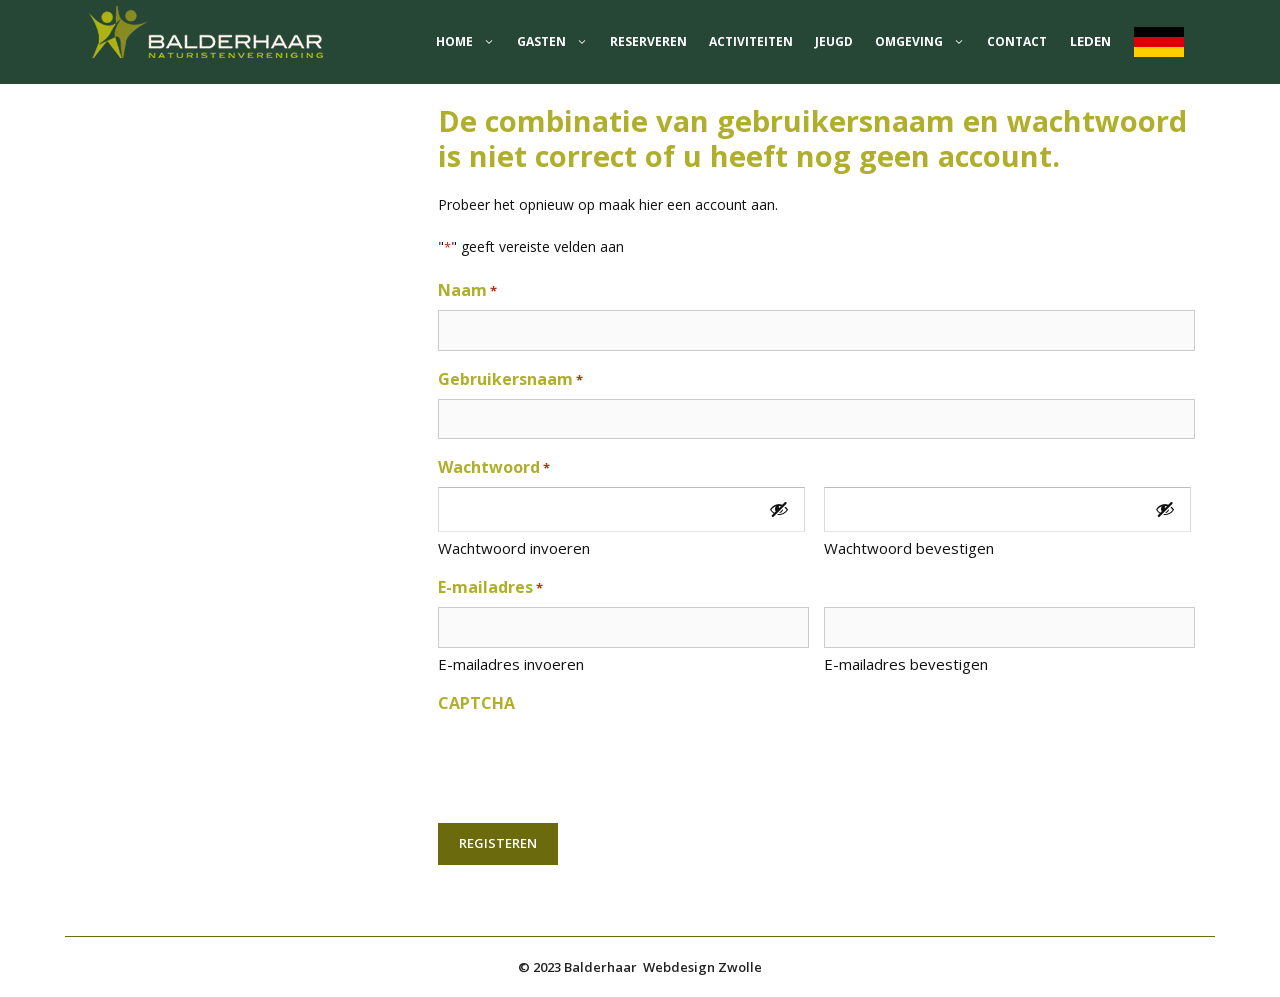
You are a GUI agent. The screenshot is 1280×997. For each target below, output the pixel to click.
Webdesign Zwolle (702, 967)
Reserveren (648, 41)
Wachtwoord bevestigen (909, 548)
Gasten (558, 42)
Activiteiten (751, 41)
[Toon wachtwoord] (779, 509)
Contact (1017, 41)
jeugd (834, 41)
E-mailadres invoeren (511, 664)
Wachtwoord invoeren (514, 548)
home (471, 42)
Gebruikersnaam (510, 379)
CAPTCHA (476, 703)
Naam (467, 290)
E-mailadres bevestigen (906, 664)
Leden (1090, 41)
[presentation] (590, 762)
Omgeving (925, 42)
